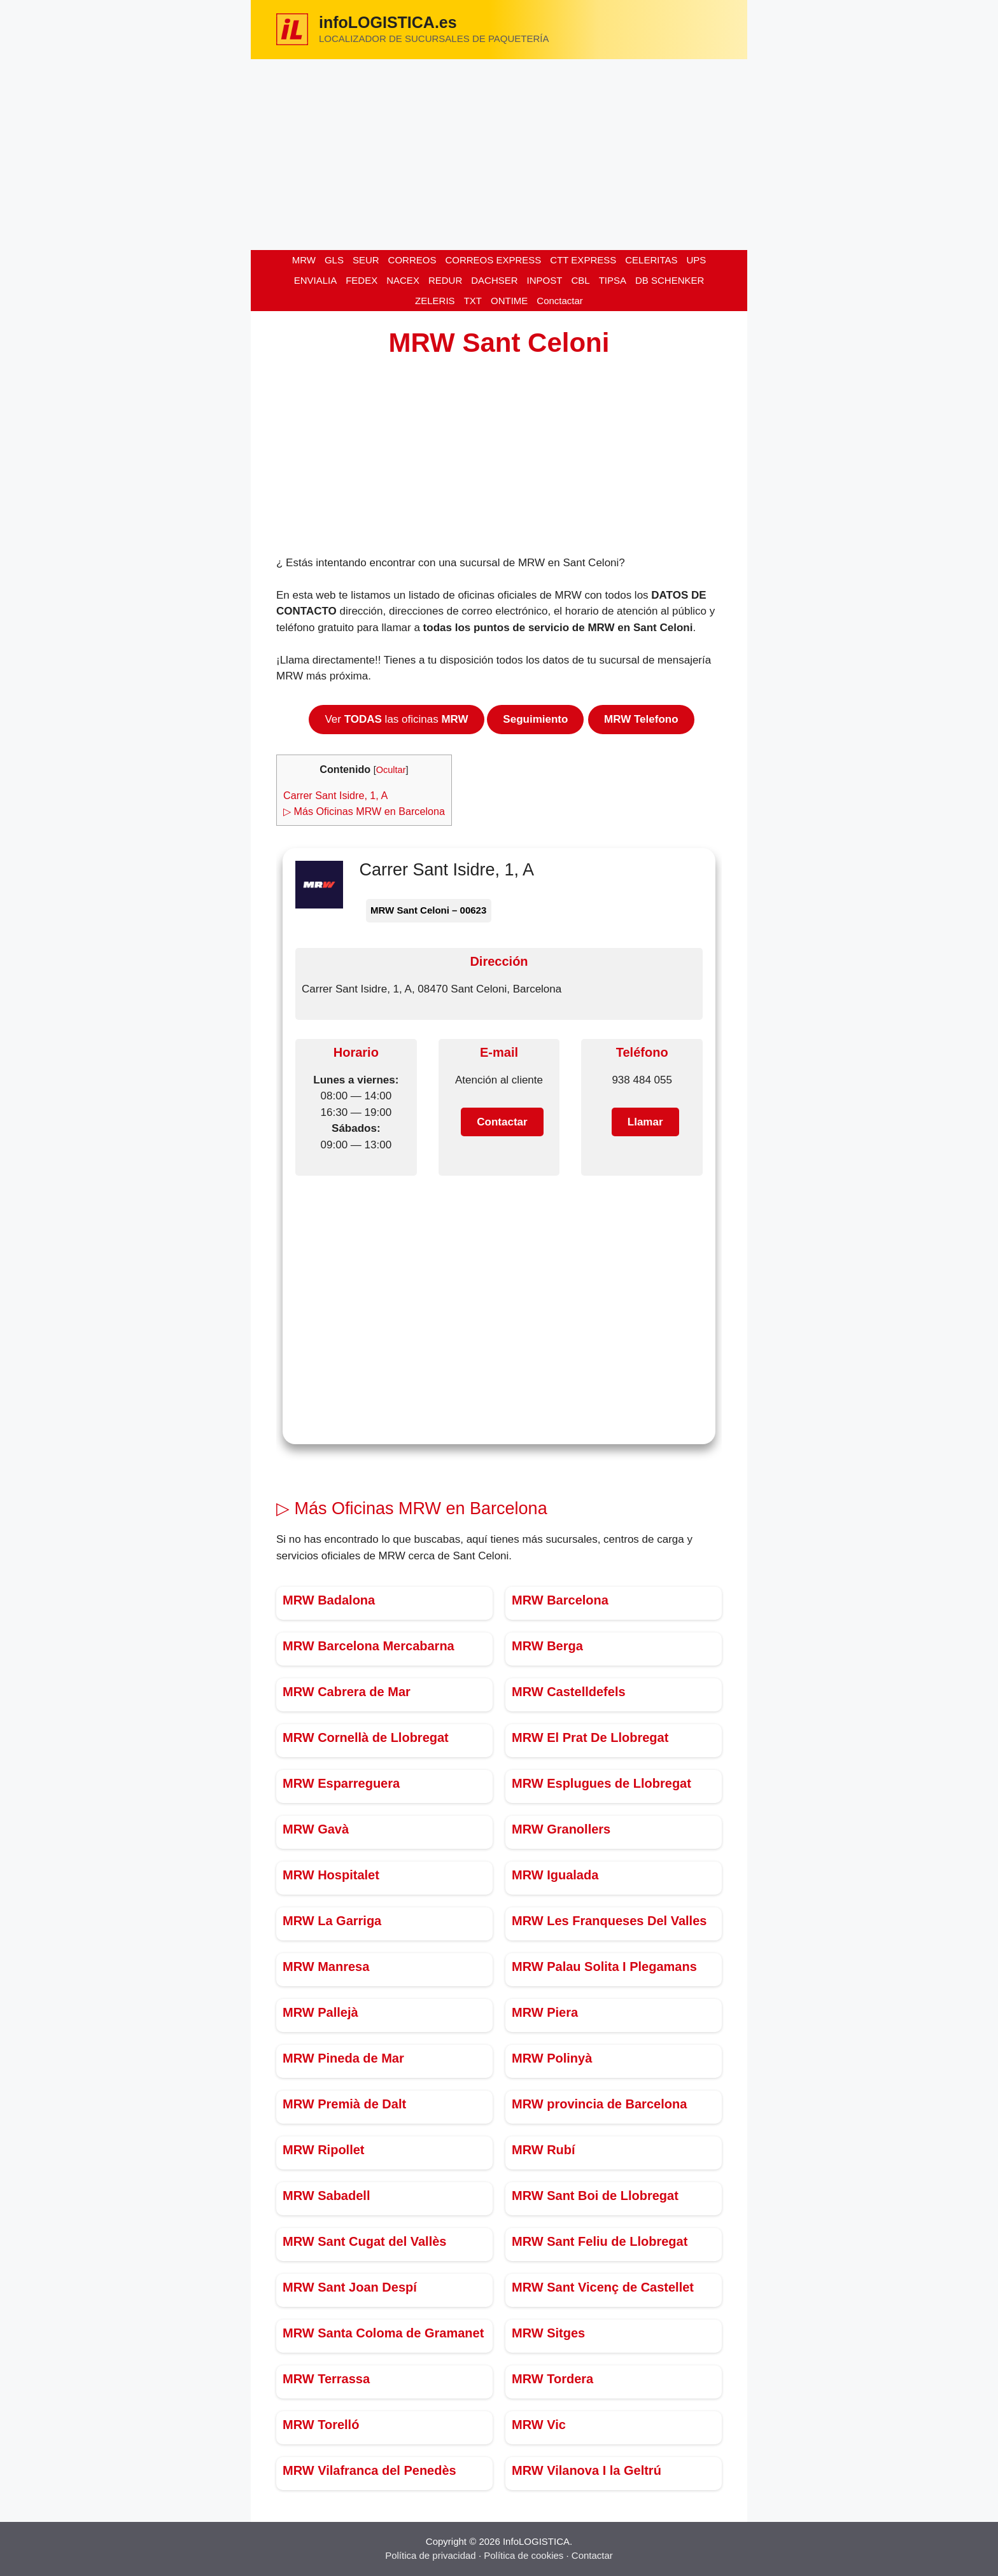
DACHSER (494, 280)
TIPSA (612, 280)
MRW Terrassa (326, 2379)
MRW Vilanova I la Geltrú (586, 2470)
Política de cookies (523, 2555)
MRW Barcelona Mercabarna (368, 1646)
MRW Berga (547, 1646)
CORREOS (412, 259)
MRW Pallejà (320, 2012)
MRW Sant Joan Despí (350, 2287)
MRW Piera (545, 2012)
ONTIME (509, 300)
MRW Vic (539, 2425)
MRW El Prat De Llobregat (590, 1737)
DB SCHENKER (669, 280)
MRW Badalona (329, 1600)
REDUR (445, 280)
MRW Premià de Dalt (344, 2104)
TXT (473, 300)
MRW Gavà (316, 1829)
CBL (580, 280)
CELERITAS (651, 259)
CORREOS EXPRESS (493, 259)
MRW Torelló (321, 2425)
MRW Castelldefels (569, 1692)
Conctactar (560, 300)
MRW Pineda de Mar (343, 2058)
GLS (334, 259)
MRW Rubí (543, 2150)
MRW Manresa (326, 1967)
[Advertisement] (499, 155)
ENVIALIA (315, 280)
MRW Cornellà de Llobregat (366, 1737)
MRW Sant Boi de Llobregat (595, 2196)
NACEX (402, 280)
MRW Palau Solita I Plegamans (604, 1967)
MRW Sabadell (326, 2196)
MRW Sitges (548, 2333)
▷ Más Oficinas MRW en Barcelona (364, 811)
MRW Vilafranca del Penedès (369, 2470)
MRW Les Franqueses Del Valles (609, 1921)
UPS (696, 259)
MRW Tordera (552, 2379)
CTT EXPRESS (583, 259)
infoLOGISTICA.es (388, 22)
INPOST (545, 280)
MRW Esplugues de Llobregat (601, 1783)
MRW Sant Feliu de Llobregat (599, 2241)
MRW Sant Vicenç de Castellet (603, 2287)
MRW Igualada (555, 1875)
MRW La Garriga (332, 1921)
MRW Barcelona (560, 1600)
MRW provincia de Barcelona (599, 2104)
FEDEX (361, 280)
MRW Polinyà (552, 2058)
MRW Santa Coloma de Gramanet (383, 2333)
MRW (304, 259)
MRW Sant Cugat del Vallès (364, 2241)
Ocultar (391, 770)
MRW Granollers (561, 1829)
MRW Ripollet (324, 2150)
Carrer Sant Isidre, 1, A (335, 795)
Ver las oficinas (396, 719)
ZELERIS (435, 300)
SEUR (366, 259)
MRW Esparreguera (341, 1783)
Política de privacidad (430, 2555)
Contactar (592, 2555)
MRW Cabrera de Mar (347, 1692)
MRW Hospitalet (331, 1875)
